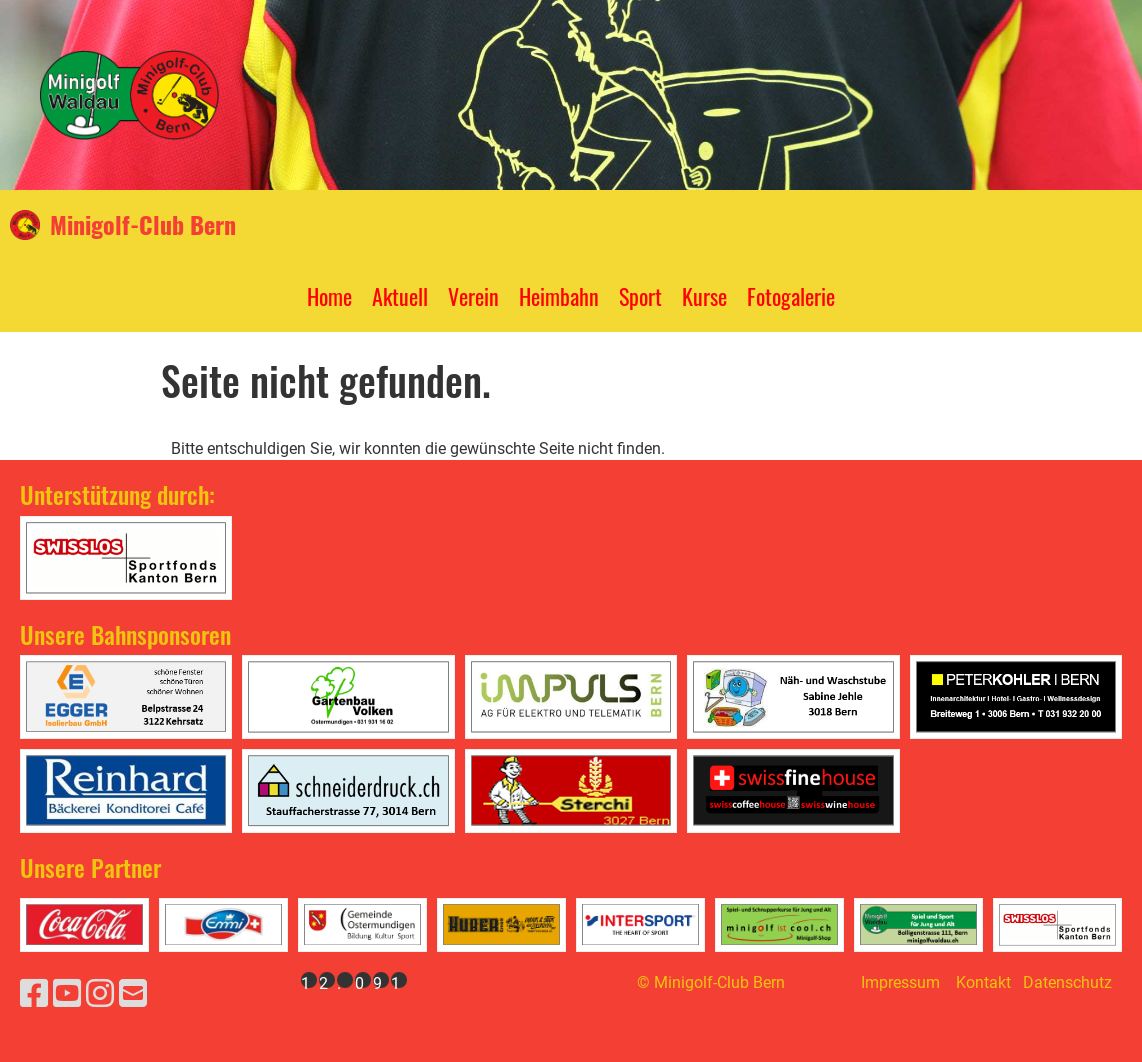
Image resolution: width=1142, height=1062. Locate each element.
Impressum (900, 982)
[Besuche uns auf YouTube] (67, 994)
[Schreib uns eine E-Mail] (133, 994)
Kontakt (983, 982)
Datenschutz (1067, 982)
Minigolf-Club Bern (143, 225)
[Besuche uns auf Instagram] (100, 994)
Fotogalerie (791, 296)
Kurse (704, 296)
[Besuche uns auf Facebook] (34, 994)
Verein (473, 296)
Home (329, 296)
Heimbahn (559, 296)
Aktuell (400, 296)
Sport (640, 296)
